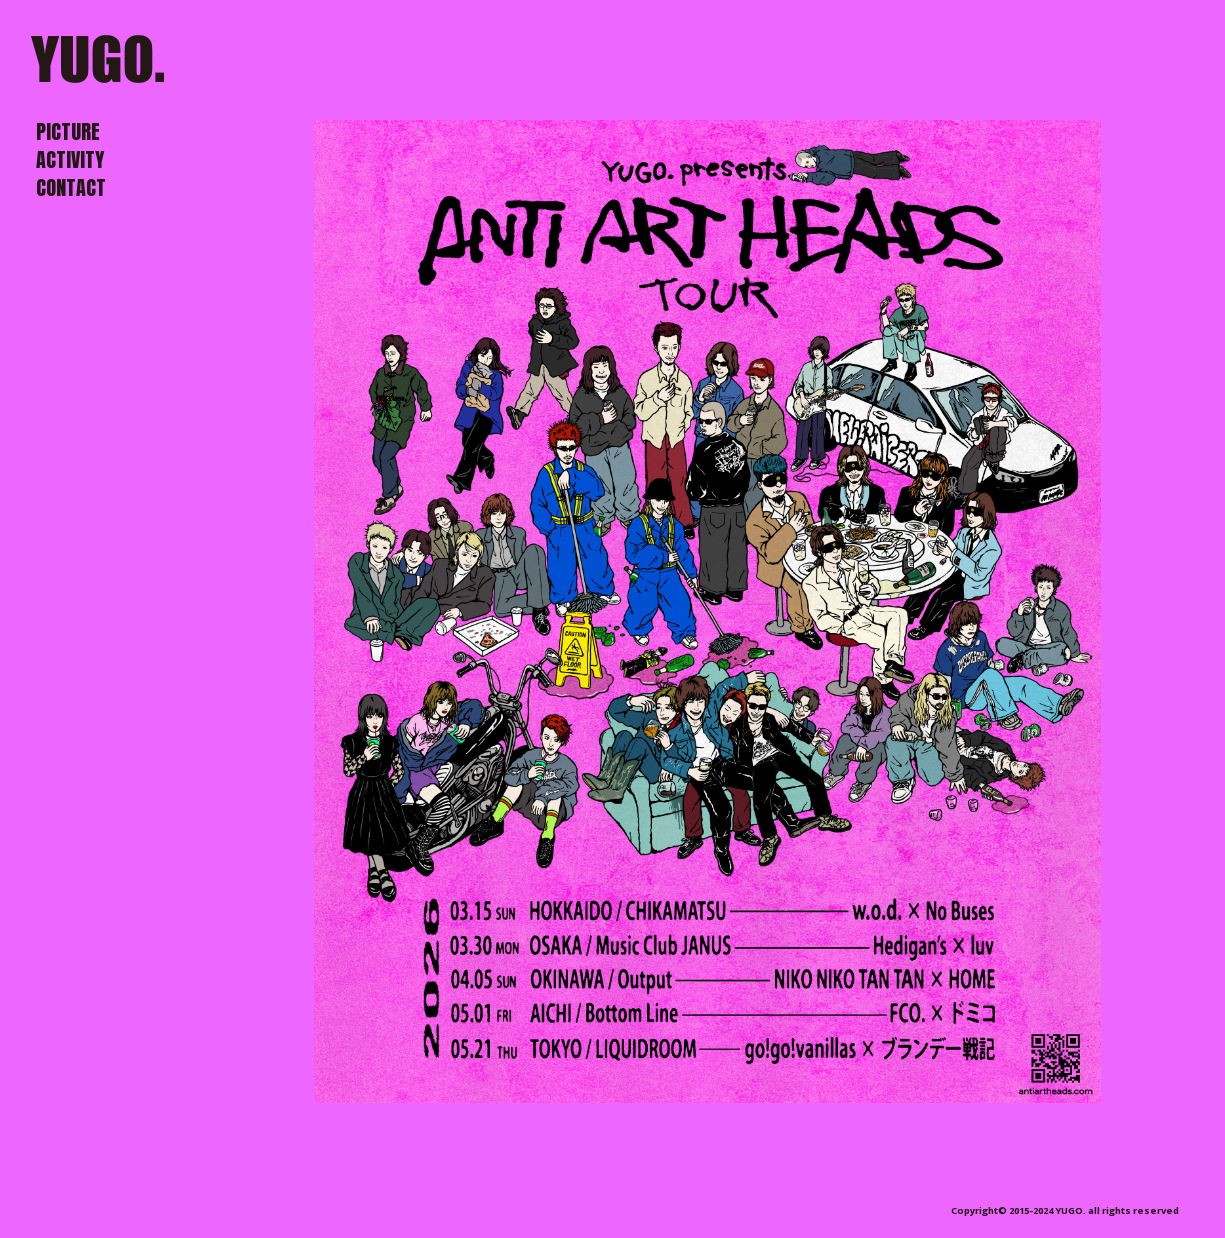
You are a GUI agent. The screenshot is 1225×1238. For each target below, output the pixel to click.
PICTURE (68, 131)
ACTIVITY (70, 159)
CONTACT (71, 187)
